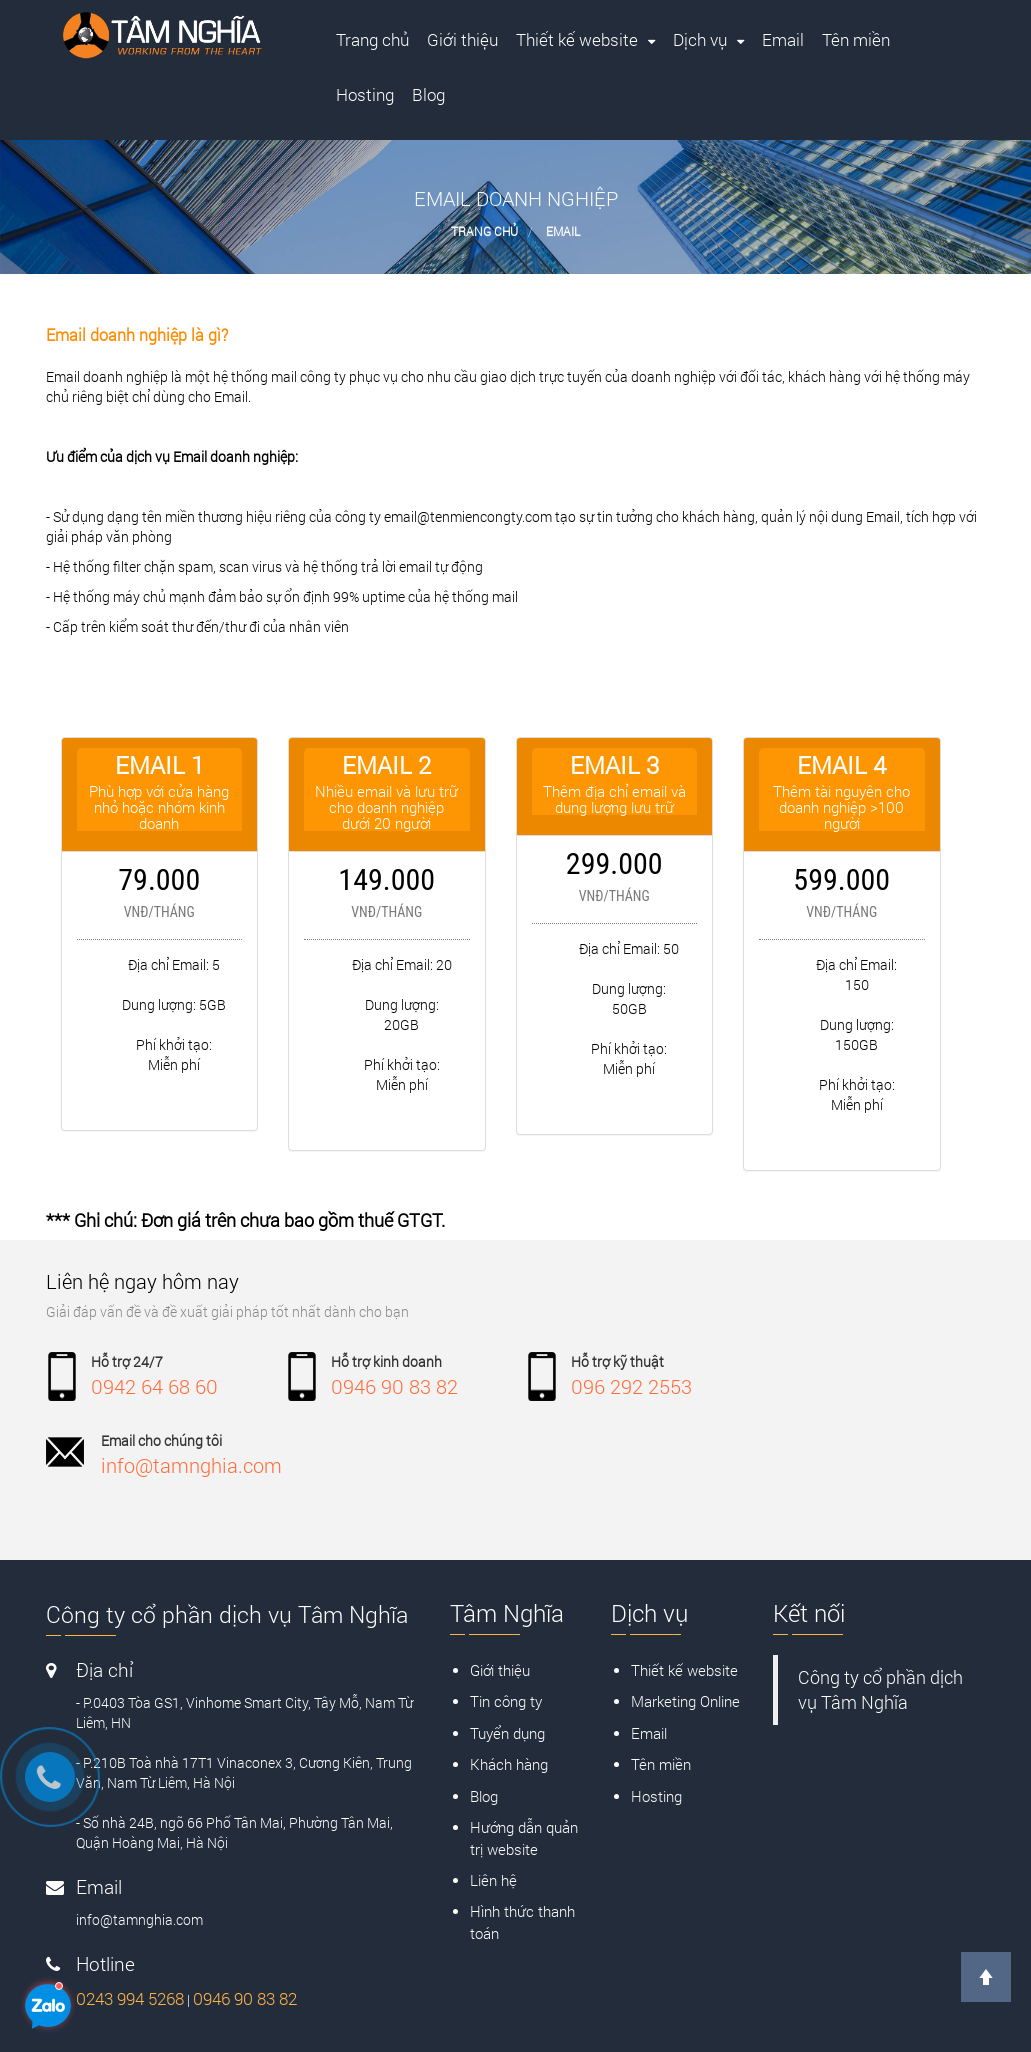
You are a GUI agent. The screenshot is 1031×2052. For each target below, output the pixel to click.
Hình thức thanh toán (522, 1921)
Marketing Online (685, 1701)
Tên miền (661, 1764)
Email (563, 231)
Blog (484, 1796)
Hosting (656, 1796)
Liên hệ (493, 1880)
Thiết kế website (684, 1670)
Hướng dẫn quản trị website (524, 1837)
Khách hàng (509, 1764)
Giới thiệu (500, 1670)
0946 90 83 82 (394, 1386)
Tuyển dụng (507, 1733)
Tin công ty (506, 1701)
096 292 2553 (631, 1386)
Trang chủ (484, 231)
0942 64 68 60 (154, 1386)
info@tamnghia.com (191, 1465)
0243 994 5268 (130, 1998)
